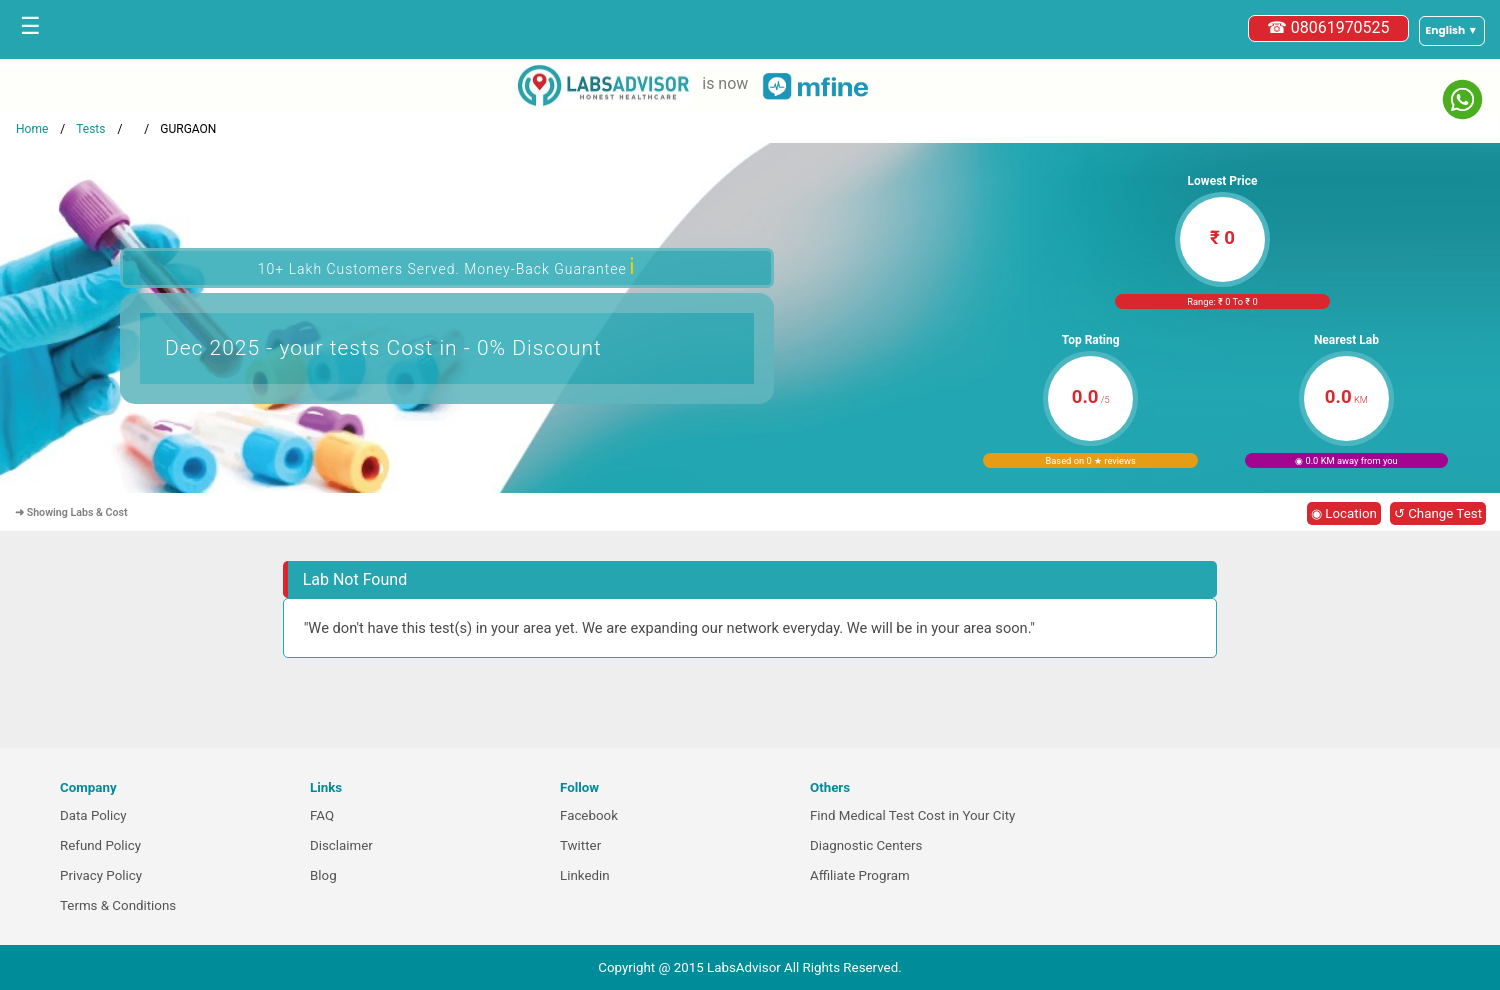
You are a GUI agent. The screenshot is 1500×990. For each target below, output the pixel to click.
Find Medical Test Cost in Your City (912, 815)
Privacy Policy (101, 875)
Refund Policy (100, 845)
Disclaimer (341, 845)
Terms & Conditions (118, 905)
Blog (323, 875)
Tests (90, 129)
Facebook (589, 815)
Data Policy (93, 815)
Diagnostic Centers (866, 845)
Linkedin (585, 875)
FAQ (322, 815)
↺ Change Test (1438, 513)
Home (32, 129)
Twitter (580, 845)
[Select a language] (1452, 31)
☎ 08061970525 (1328, 27)
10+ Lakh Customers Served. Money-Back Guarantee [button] (447, 266)
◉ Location (1344, 513)
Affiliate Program (860, 875)
